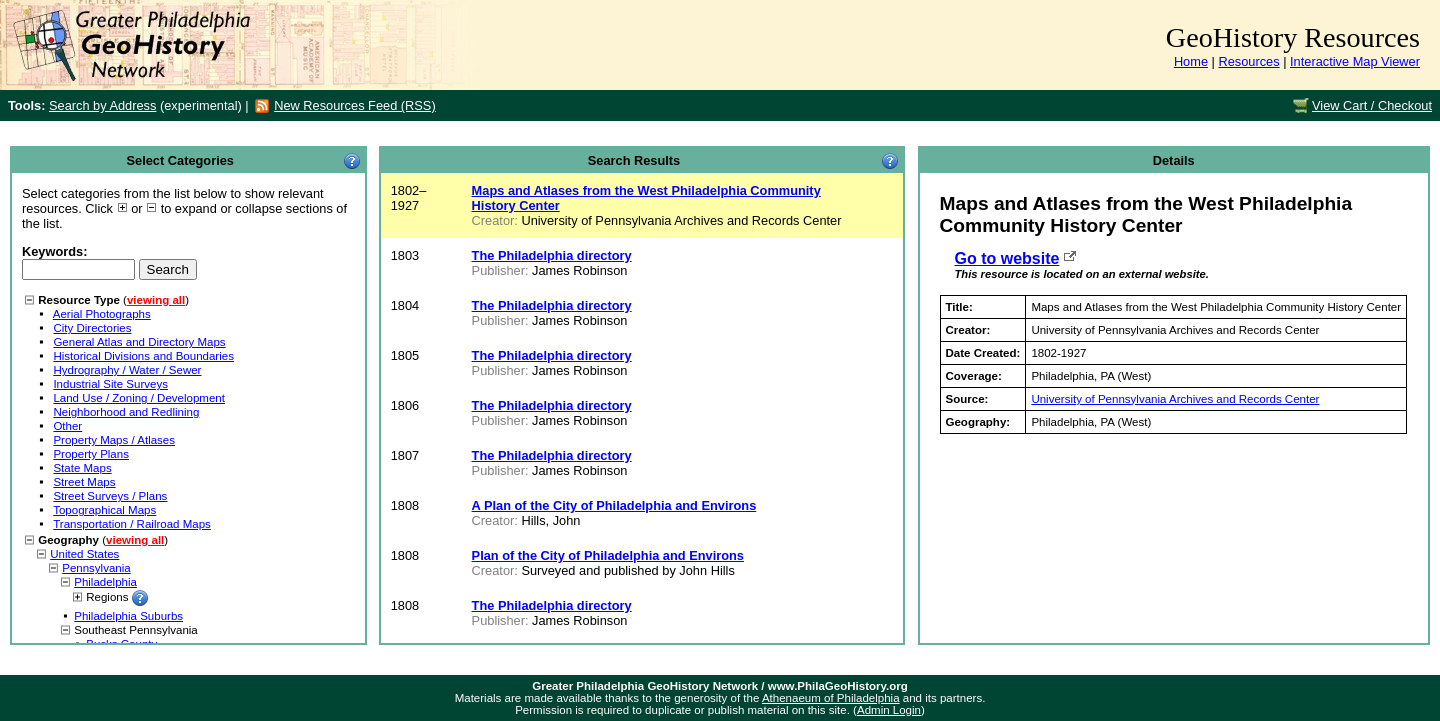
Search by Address (102, 105)
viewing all (156, 300)
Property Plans (91, 454)
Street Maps (84, 482)
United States (84, 554)
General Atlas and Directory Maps (139, 342)
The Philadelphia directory (552, 255)
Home (1191, 61)
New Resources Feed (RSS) (354, 105)
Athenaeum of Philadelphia (831, 698)
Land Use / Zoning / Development (139, 398)
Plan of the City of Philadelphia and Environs (608, 555)
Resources (1248, 61)
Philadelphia (105, 582)
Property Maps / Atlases (114, 440)
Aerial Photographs (102, 314)
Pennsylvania (96, 568)
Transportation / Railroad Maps (132, 524)
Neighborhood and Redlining (126, 412)
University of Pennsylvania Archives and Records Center (1175, 399)
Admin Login (889, 710)
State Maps (82, 468)
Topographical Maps (104, 510)
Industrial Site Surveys (110, 384)
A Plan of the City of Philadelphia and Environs (614, 505)
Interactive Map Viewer (1355, 61)
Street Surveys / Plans (110, 496)
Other (67, 426)
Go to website (1007, 258)
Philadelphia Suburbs (128, 616)
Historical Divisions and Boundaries (143, 356)
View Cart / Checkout (1372, 105)
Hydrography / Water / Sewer (127, 370)
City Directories (92, 328)
